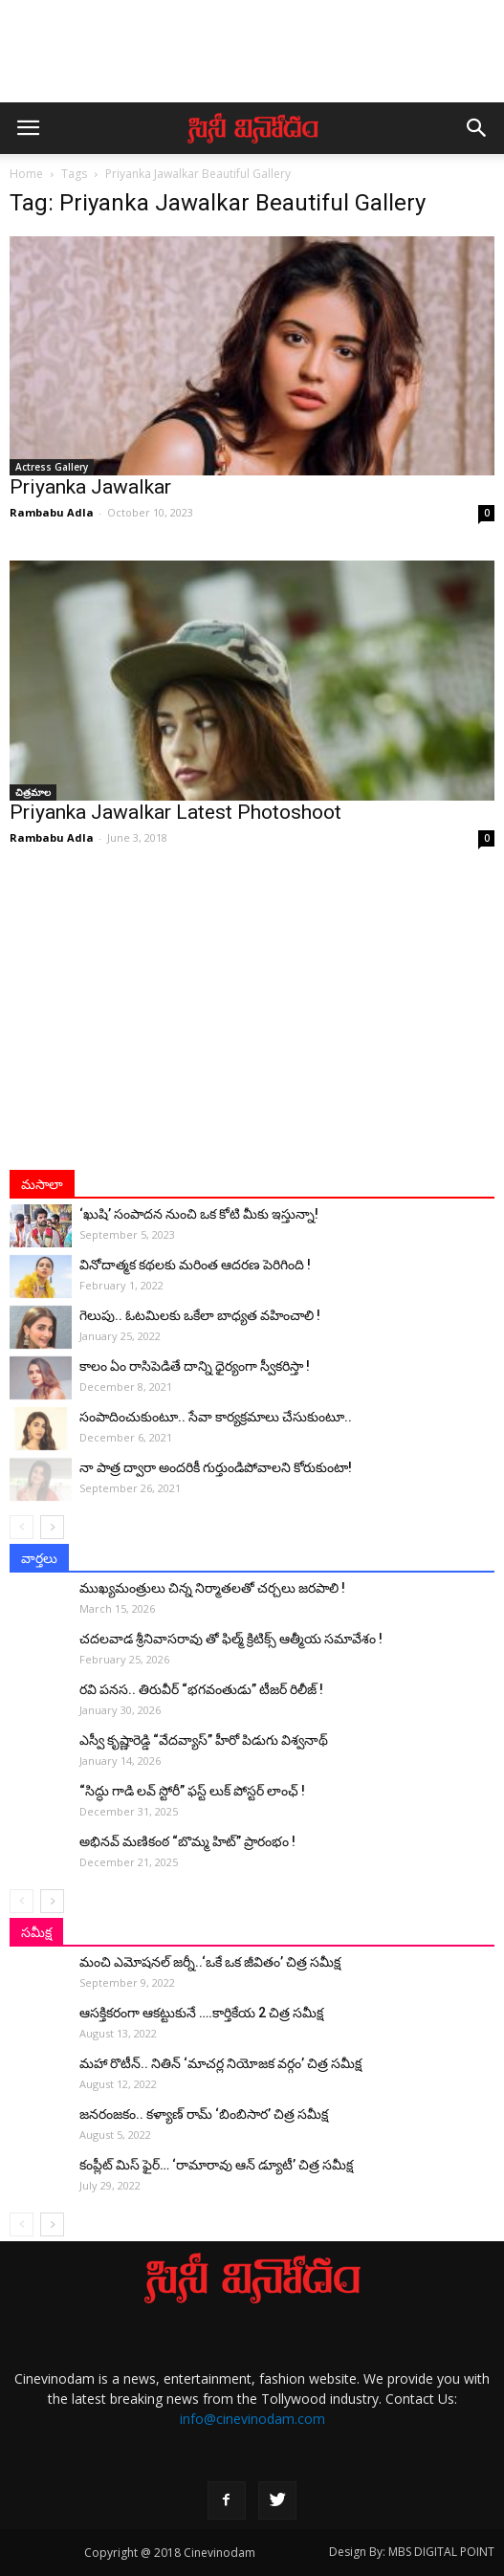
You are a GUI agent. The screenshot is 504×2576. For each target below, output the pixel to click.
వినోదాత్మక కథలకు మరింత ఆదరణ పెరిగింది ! (195, 1264)
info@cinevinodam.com (252, 2419)
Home (26, 173)
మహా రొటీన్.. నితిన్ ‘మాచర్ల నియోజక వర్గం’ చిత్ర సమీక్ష (220, 2063)
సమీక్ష (36, 1932)
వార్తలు (39, 1558)
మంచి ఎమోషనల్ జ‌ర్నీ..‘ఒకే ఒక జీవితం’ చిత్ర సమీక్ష (209, 1962)
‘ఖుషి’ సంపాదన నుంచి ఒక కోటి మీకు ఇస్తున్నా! (198, 1214)
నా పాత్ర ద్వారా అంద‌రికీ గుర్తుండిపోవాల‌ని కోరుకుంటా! (215, 1467)
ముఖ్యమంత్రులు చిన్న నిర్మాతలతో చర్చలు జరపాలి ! (212, 1588)
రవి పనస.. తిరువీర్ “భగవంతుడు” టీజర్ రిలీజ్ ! (201, 1689)
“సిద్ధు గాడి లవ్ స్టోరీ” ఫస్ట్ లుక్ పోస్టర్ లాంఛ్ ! (192, 1790)
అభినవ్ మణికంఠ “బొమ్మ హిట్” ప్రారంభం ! (187, 1841)
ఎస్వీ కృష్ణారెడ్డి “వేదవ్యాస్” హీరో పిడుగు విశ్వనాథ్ (203, 1740)
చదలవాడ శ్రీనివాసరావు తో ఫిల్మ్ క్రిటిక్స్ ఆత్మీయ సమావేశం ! (231, 1638)
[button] (477, 128)
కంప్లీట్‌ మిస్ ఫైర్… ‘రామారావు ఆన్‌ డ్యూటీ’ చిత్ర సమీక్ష (216, 2164)
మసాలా (42, 1184)
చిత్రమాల (33, 792)
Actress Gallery (51, 466)
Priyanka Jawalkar (90, 486)
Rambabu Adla (52, 512)
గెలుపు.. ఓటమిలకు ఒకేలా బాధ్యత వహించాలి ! (199, 1315)
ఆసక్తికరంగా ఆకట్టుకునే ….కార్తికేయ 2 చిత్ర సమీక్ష (201, 2012)
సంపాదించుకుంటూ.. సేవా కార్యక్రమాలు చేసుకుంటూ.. (215, 1416)
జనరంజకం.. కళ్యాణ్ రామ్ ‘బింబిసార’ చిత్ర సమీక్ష (203, 2114)
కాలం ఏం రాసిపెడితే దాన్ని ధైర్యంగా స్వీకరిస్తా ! (194, 1366)
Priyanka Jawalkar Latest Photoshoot (175, 812)
